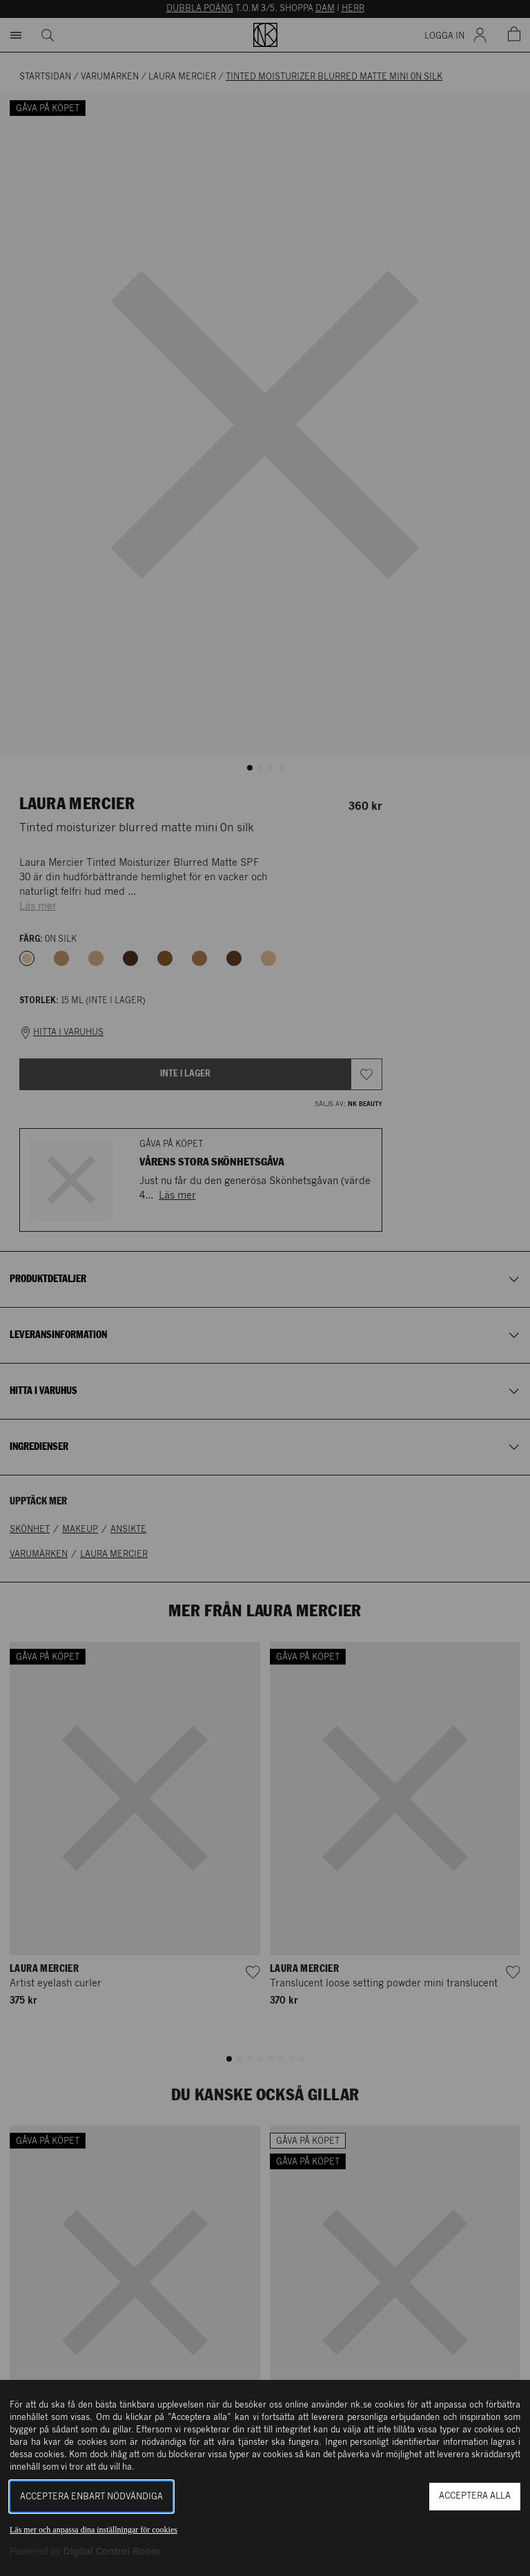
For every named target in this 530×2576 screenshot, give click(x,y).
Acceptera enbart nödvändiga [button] (91, 2497)
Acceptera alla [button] (475, 2496)
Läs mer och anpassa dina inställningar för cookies (93, 2530)
